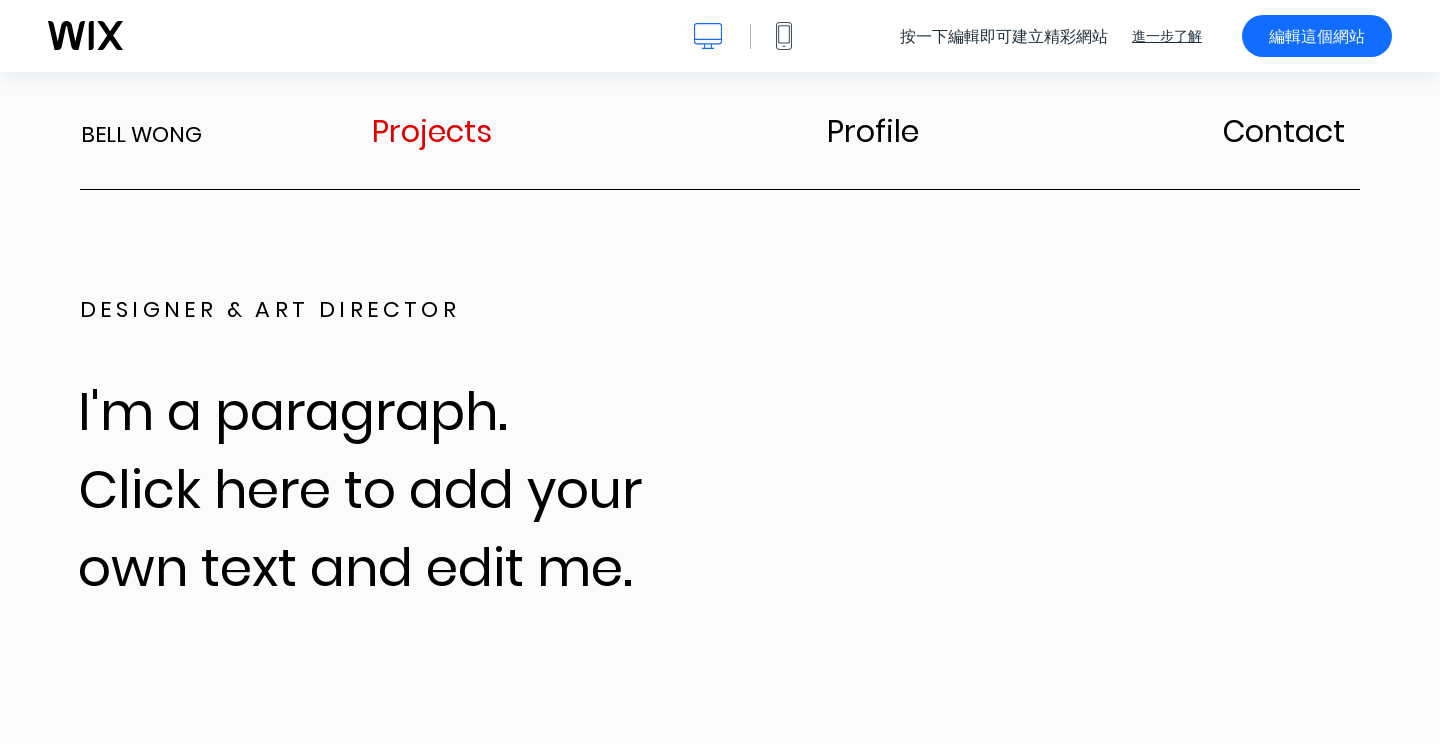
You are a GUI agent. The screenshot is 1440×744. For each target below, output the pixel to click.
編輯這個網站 (1317, 36)
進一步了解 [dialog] (1167, 36)
